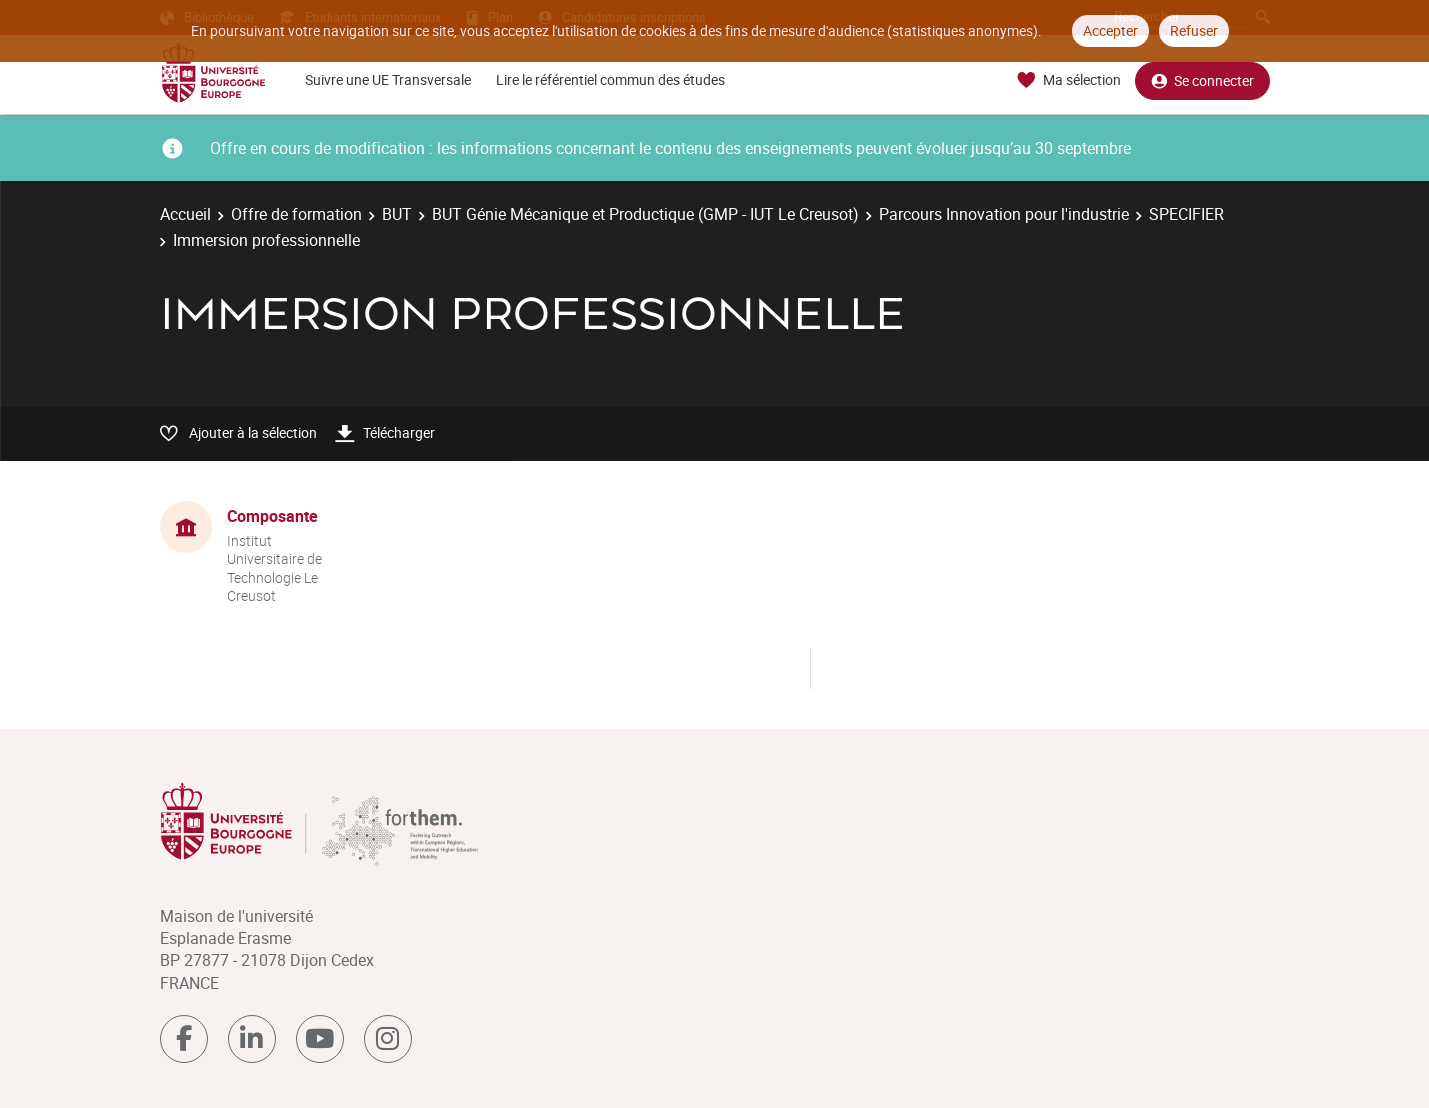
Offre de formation (296, 214)
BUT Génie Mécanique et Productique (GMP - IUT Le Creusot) (645, 214)
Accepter (1110, 30)
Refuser (1194, 30)
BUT (397, 214)
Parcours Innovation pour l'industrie (1004, 214)
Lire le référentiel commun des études (610, 79)
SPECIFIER (1186, 214)
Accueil (185, 214)
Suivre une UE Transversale (388, 79)
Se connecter (1202, 80)
